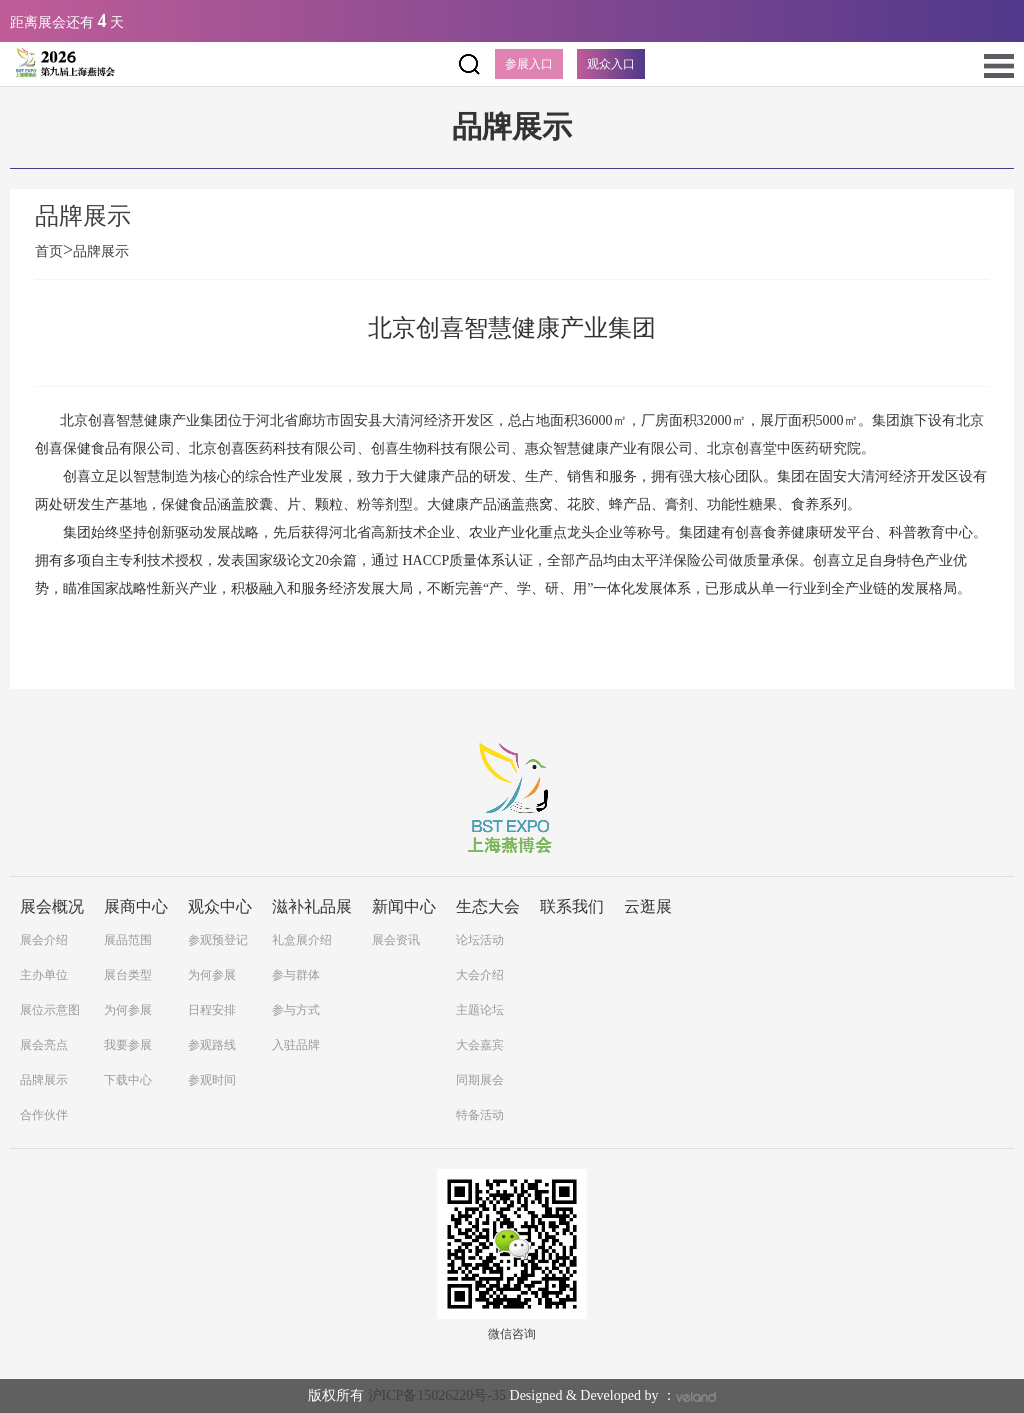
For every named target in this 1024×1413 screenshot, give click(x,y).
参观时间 (212, 1080)
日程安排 (212, 1010)
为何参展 (128, 1010)
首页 (54, 251)
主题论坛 (480, 1010)
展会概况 (52, 906)
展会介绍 (44, 940)
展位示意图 (50, 1010)
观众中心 (220, 906)
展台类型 (128, 975)
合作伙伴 (44, 1115)
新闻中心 (404, 906)
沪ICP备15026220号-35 (437, 1395)
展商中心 (136, 906)
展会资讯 (396, 940)
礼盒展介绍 (302, 940)
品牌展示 (101, 251)
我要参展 (128, 1045)
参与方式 (296, 1010)
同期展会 (480, 1080)
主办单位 (44, 975)
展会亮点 (44, 1045)
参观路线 (212, 1045)
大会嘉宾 (480, 1045)
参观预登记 (218, 940)
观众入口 (611, 64)
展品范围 (128, 940)
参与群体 (296, 975)
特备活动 (480, 1115)
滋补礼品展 (312, 906)
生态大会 (488, 906)
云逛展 (648, 906)
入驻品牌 (296, 1045)
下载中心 (128, 1080)
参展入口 (529, 64)
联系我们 (572, 906)
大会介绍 (480, 975)
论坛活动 (480, 940)
